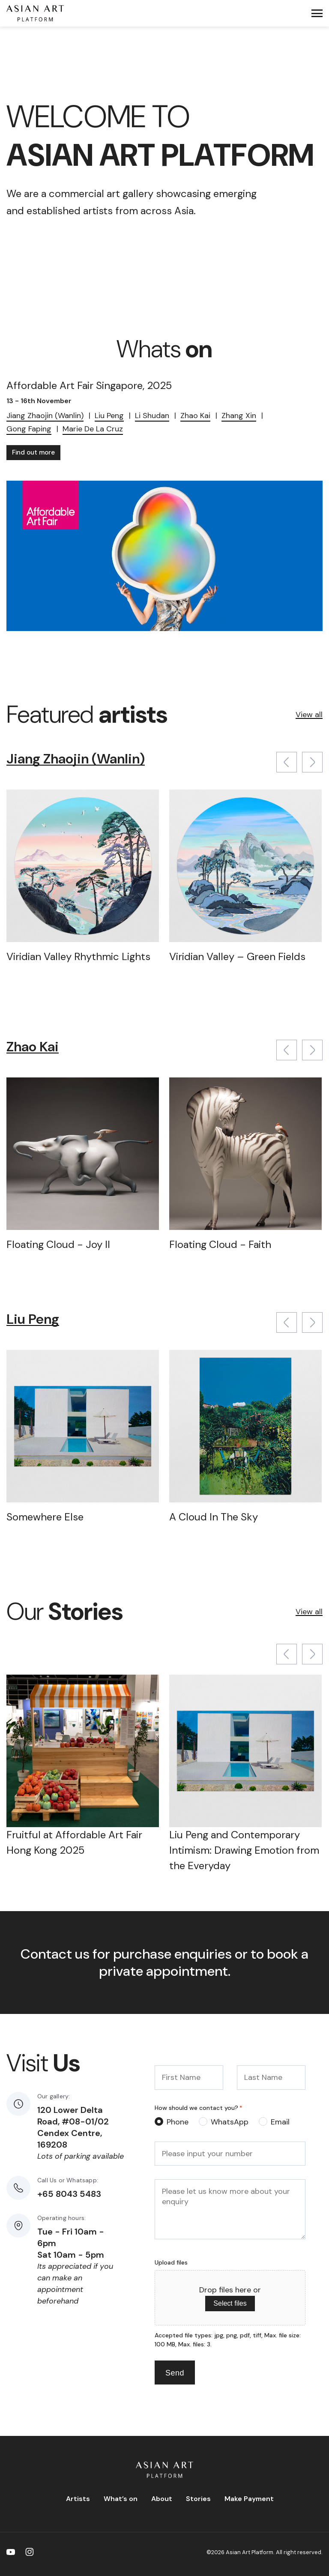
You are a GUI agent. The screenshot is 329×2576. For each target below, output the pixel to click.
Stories (198, 2498)
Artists (78, 2498)
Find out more (33, 452)
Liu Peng (109, 415)
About (161, 2498)
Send (174, 2373)
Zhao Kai (195, 415)
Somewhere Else (45, 1516)
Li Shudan (152, 415)
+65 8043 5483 (69, 2193)
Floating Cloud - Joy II (58, 1244)
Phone (177, 2122)
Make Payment (249, 2498)
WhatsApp (229, 2122)
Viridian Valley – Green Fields (237, 956)
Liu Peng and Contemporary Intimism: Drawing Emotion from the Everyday (244, 1850)
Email (280, 2122)
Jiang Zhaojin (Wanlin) (45, 415)
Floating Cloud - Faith (220, 1244)
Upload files (171, 2262)
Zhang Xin (238, 415)
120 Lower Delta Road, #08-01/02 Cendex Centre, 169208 (73, 2127)
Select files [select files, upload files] (229, 2303)
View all (309, 714)
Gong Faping (28, 429)
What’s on (121, 2498)
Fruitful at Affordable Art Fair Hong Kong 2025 (74, 1842)
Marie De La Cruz (93, 429)
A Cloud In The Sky (213, 1516)
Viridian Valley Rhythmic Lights (78, 956)
